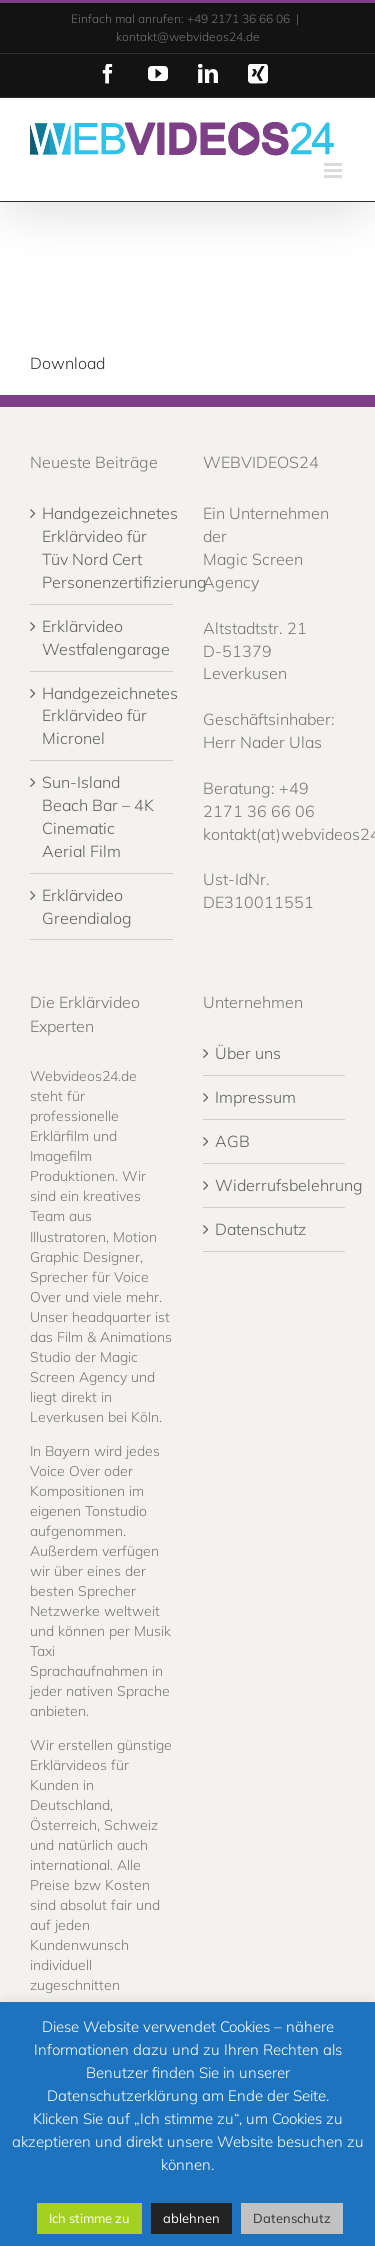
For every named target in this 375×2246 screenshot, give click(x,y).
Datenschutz (260, 1229)
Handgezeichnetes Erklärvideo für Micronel (102, 716)
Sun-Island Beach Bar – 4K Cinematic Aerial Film (98, 816)
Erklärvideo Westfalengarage (102, 637)
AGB (232, 1141)
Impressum (255, 1097)
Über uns (248, 1053)
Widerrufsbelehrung (275, 1185)
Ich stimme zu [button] (89, 2218)
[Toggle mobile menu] (334, 170)
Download (67, 363)
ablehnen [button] (191, 2218)
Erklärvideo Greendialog (87, 906)
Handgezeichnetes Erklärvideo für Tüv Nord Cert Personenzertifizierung (102, 547)
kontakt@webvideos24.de (188, 36)
